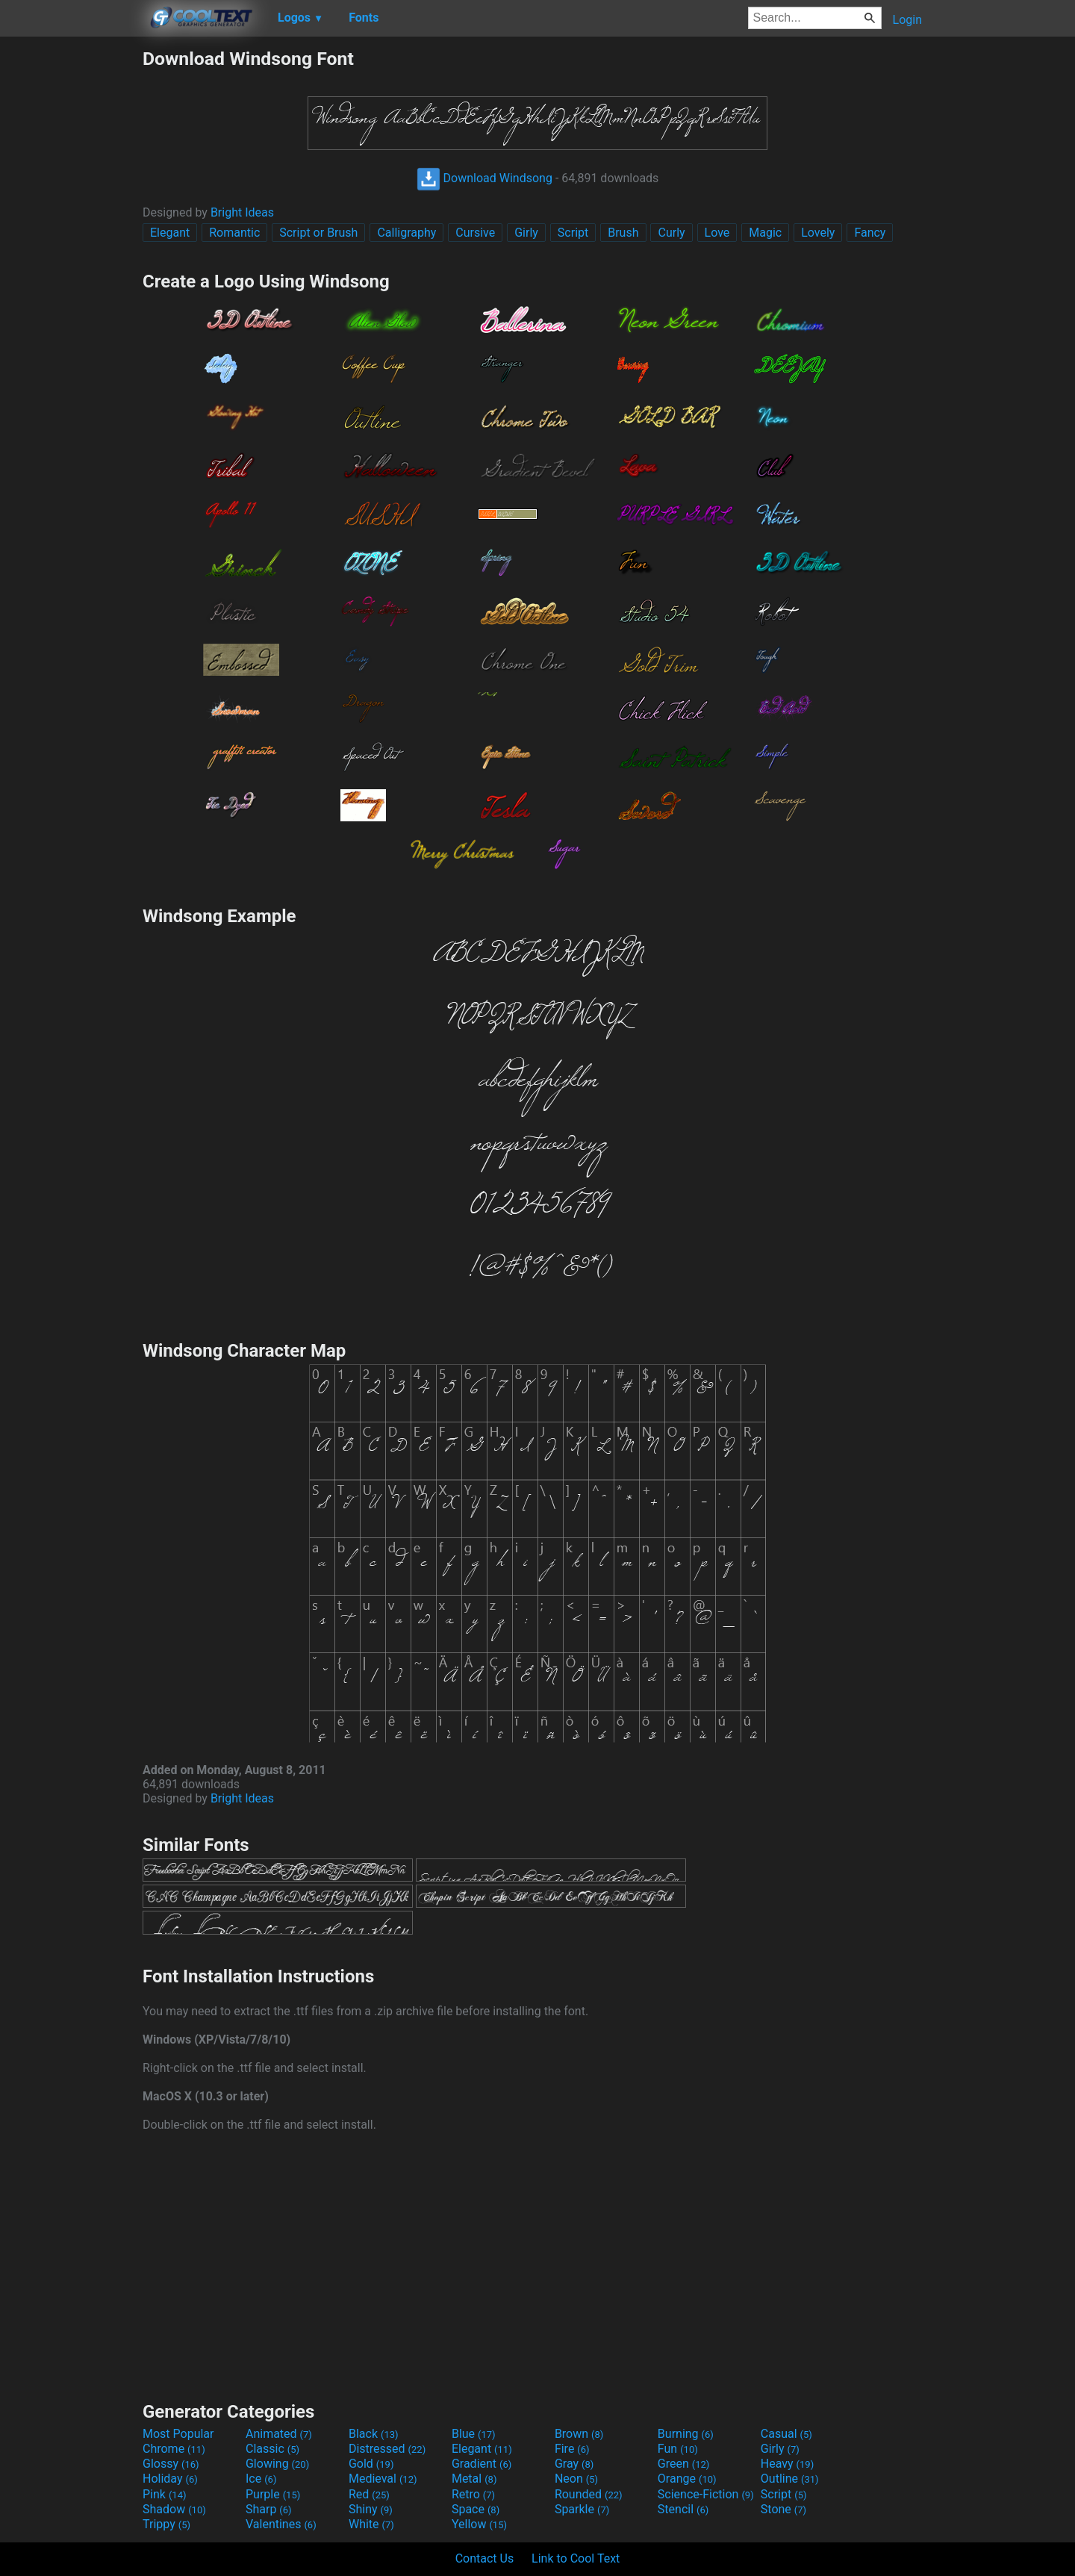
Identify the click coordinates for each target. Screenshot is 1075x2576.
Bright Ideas (242, 212)
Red (369, 2494)
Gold (371, 2464)
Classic (272, 2449)
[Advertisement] (71, 272)
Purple (273, 2494)
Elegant (170, 232)
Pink (165, 2494)
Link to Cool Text (576, 2558)
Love (717, 232)
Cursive (475, 232)
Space (475, 2509)
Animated (279, 2434)
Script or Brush (318, 232)
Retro (473, 2494)
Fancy (869, 232)
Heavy (787, 2464)
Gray (574, 2464)
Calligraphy (406, 232)
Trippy (166, 2524)
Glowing (277, 2464)
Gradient (481, 2464)
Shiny (371, 2509)
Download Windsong (484, 178)
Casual (786, 2434)
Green (684, 2464)
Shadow (174, 2509)
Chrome (174, 2449)
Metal (474, 2478)
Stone (783, 2509)
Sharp (269, 2509)
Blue (474, 2434)
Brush (623, 232)
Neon (576, 2478)
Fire (572, 2449)
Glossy (171, 2464)
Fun (678, 2449)
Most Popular (178, 2434)
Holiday (170, 2478)
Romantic (234, 232)
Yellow (479, 2524)
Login (907, 20)
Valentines (281, 2524)
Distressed (387, 2449)
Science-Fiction (706, 2494)
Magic (765, 232)
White (371, 2524)
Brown (579, 2434)
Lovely (818, 232)
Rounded (589, 2494)
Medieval (383, 2478)
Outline (790, 2478)
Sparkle (582, 2509)
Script (573, 232)
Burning (686, 2434)
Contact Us (484, 2558)
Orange (687, 2478)
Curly (671, 232)
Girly (526, 232)
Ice (261, 2478)
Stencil (683, 2509)
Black (374, 2434)
